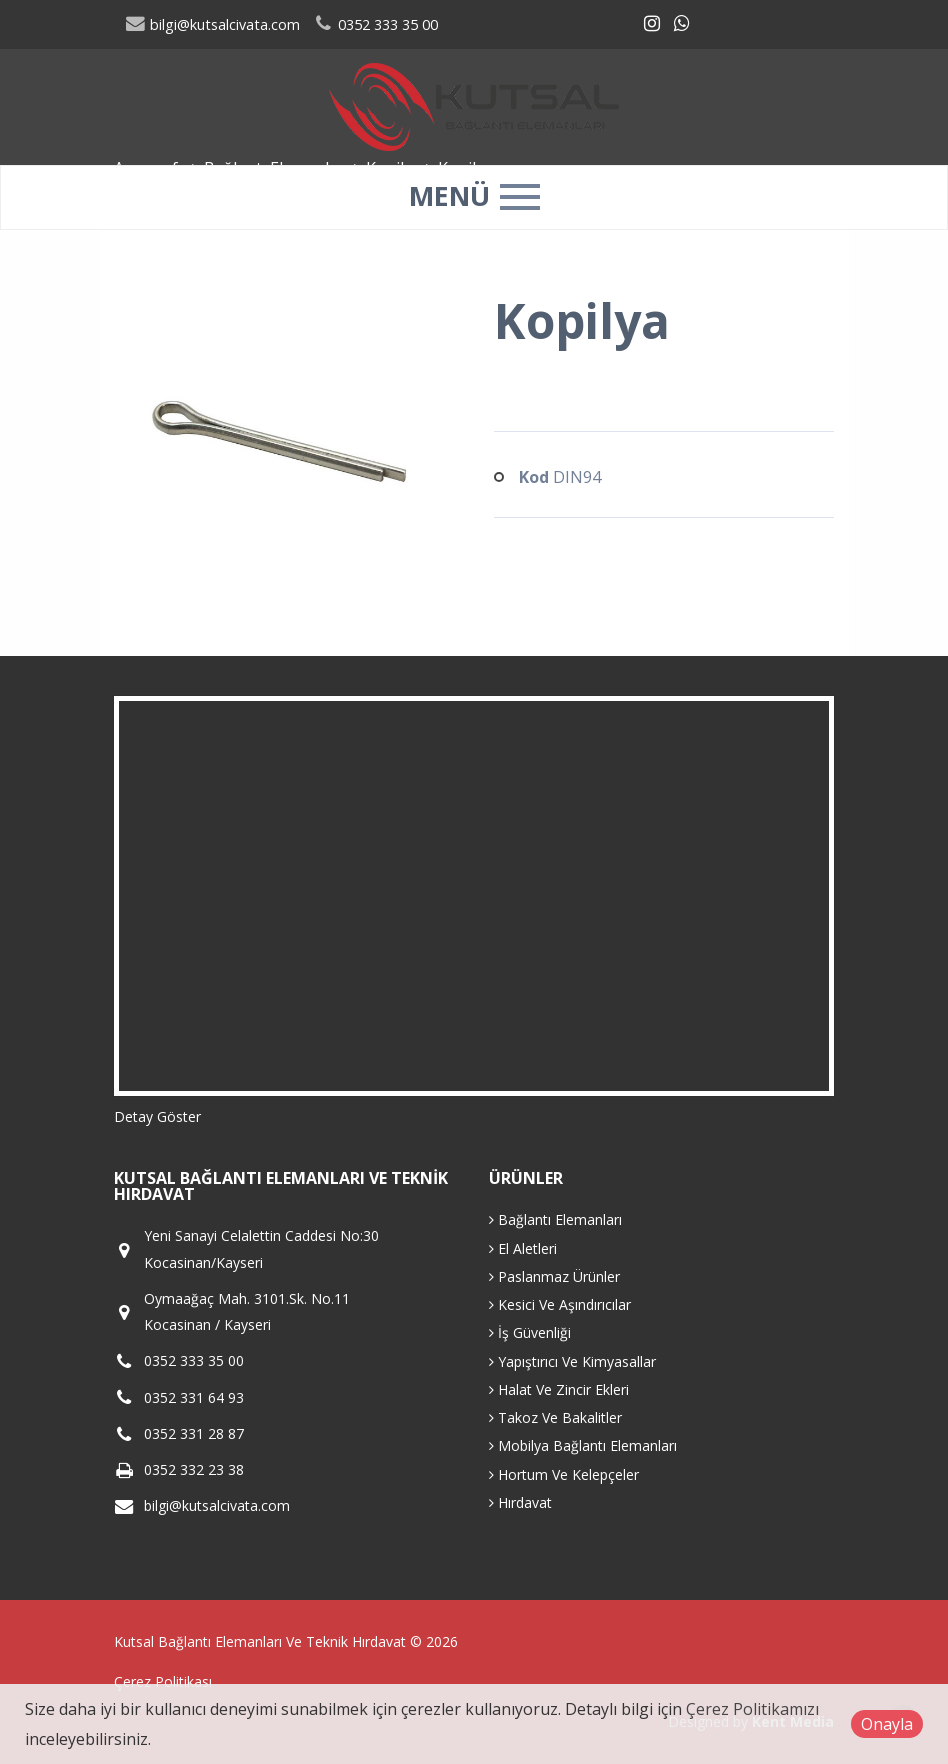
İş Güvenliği (530, 1332)
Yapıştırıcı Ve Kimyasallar (572, 1361)
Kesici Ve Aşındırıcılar (560, 1304)
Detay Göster (157, 1116)
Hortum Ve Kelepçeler (564, 1474)
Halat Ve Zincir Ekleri (559, 1389)
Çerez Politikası (163, 1681)
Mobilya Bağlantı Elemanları (583, 1445)
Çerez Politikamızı (752, 1709)
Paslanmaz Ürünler (554, 1276)
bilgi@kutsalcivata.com (213, 24)
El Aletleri (523, 1248)
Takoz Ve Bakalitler (555, 1417)
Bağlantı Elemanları (555, 1219)
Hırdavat (520, 1502)
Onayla (887, 1724)
